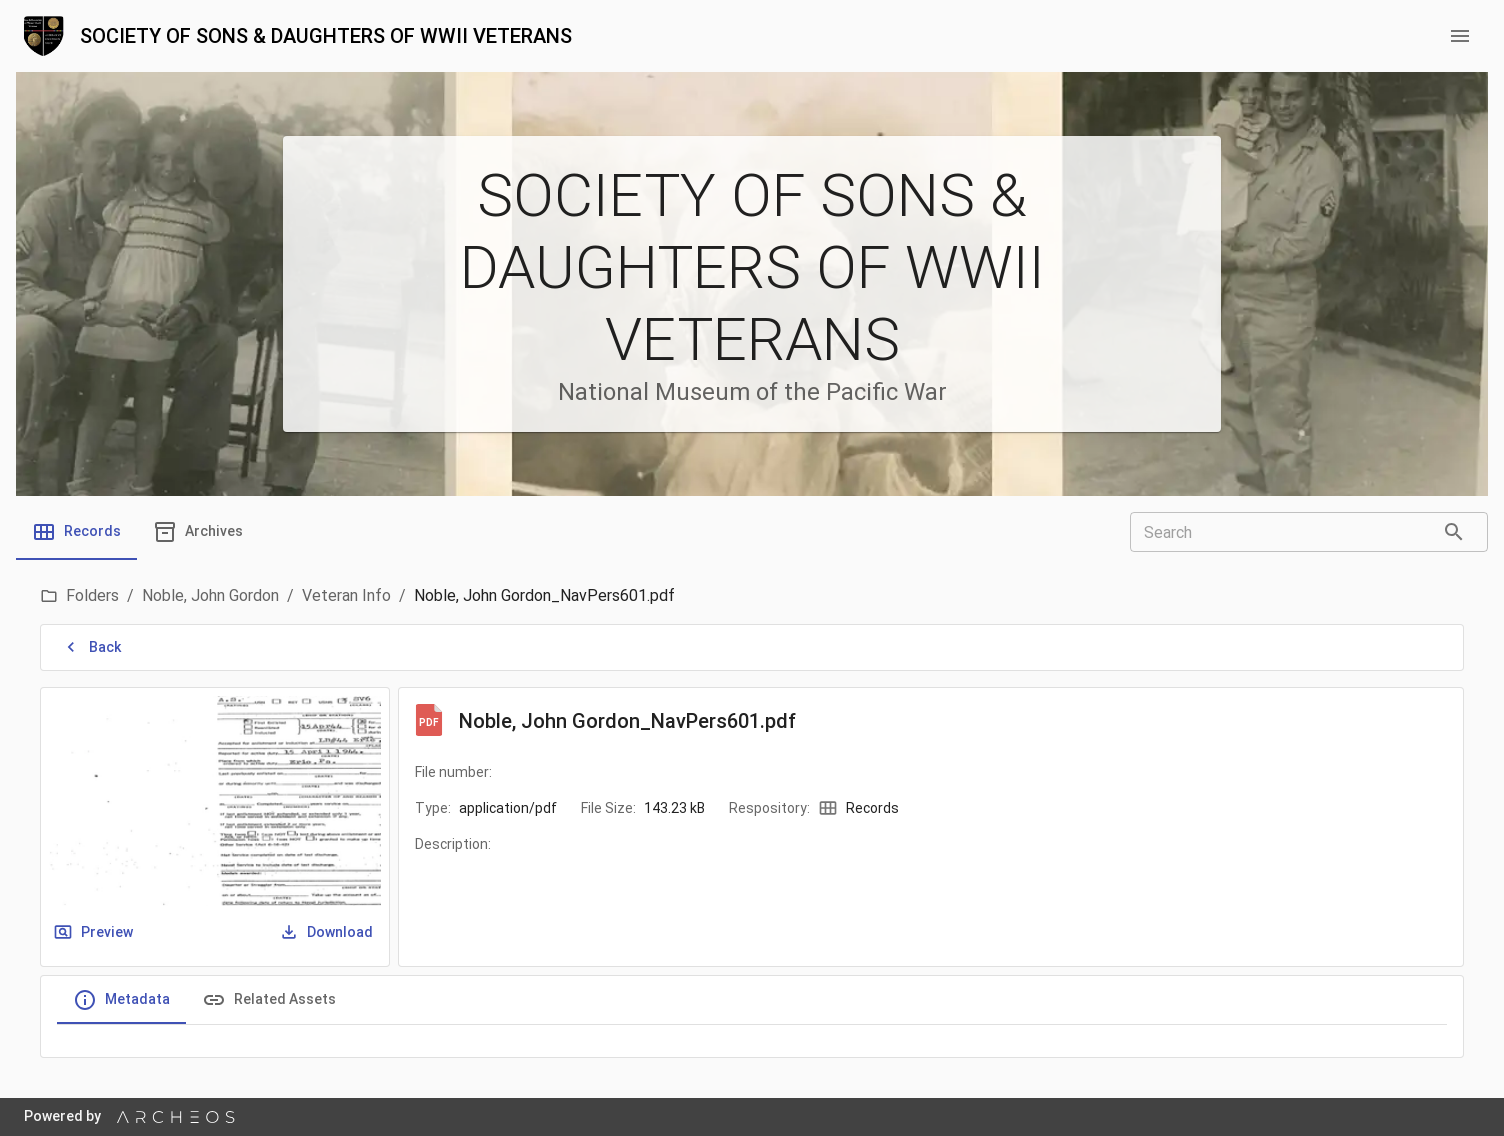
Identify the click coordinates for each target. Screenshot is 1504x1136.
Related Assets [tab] (269, 1000)
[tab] (76, 532)
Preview (95, 932)
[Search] (1454, 532)
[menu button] (1460, 36)
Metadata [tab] (121, 1000)
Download (328, 932)
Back (93, 647)
